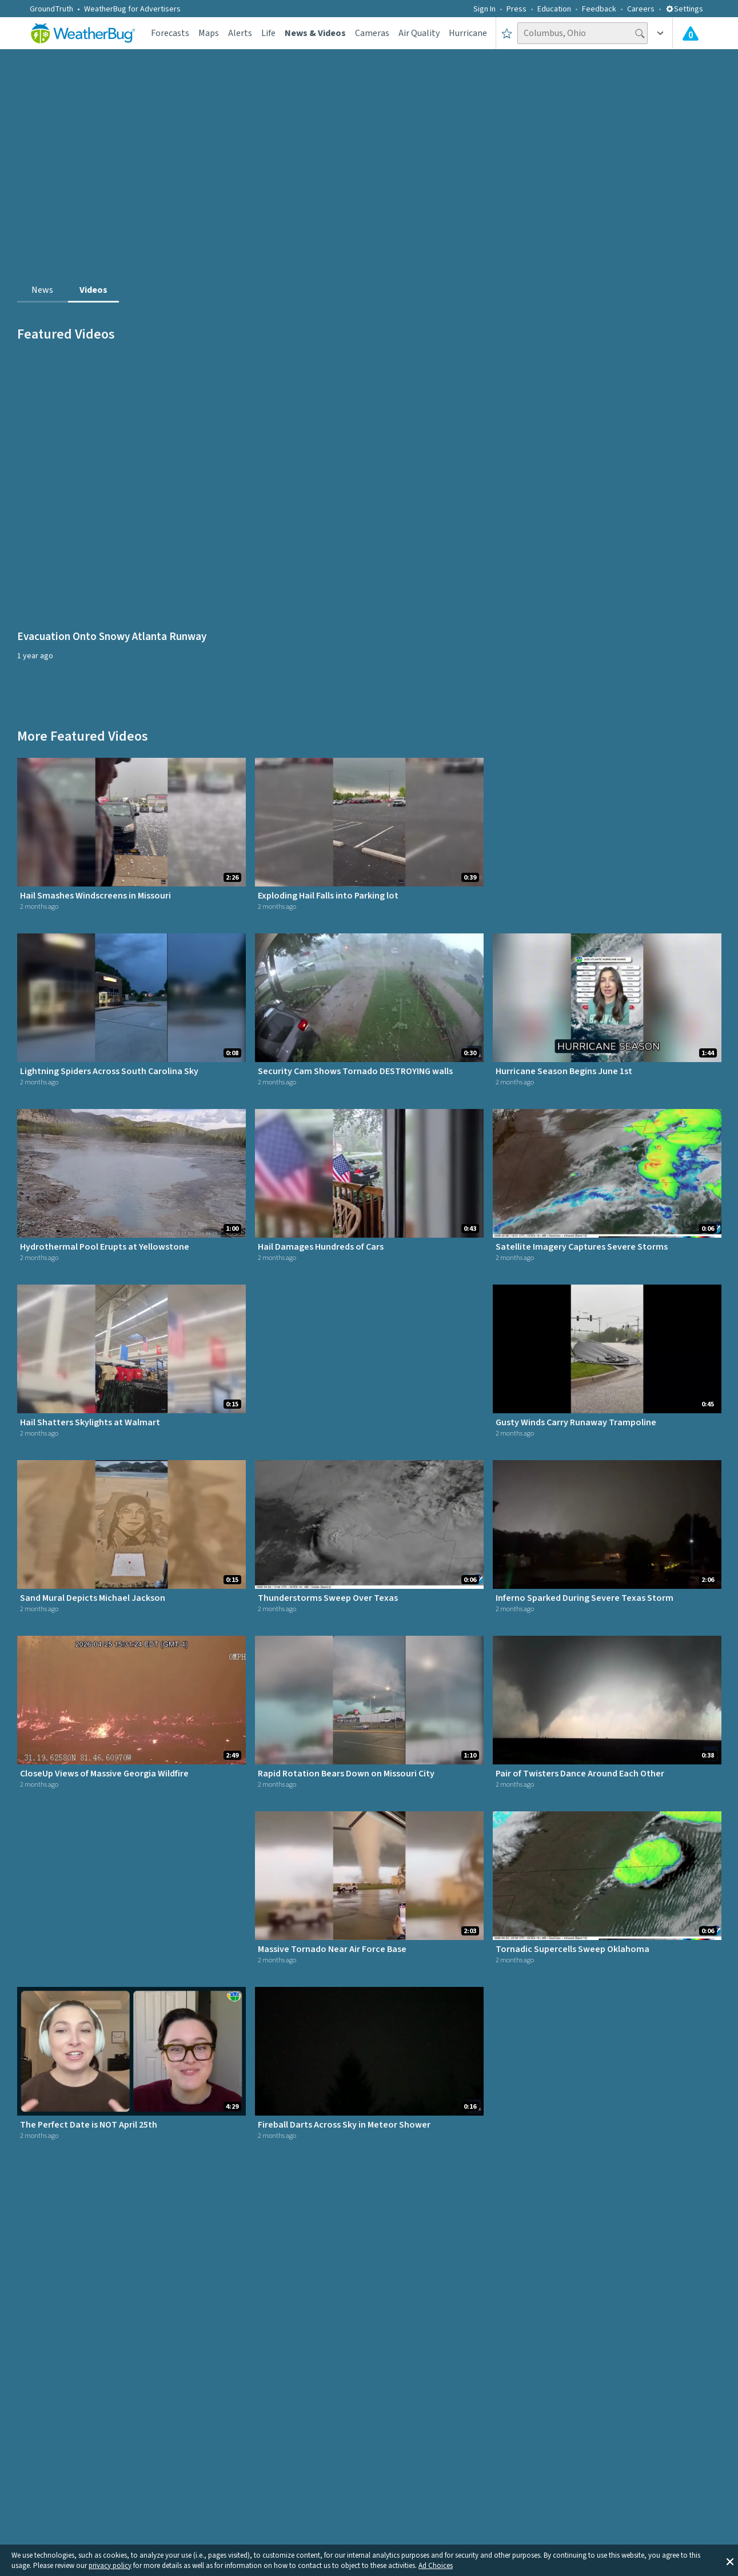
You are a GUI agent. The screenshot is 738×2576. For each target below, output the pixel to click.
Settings (684, 9)
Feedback (599, 9)
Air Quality (419, 33)
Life (268, 33)
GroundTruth (51, 9)
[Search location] (582, 33)
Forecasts (170, 33)
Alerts (240, 33)
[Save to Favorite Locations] (506, 33)
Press (516, 9)
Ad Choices (435, 2566)
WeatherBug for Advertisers (132, 9)
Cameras (372, 33)
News (42, 290)
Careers (641, 9)
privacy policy (110, 2566)
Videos (93, 290)
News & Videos (315, 33)
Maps (208, 33)
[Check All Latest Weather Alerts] (690, 33)
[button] (730, 2560)
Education (554, 9)
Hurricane (468, 33)
